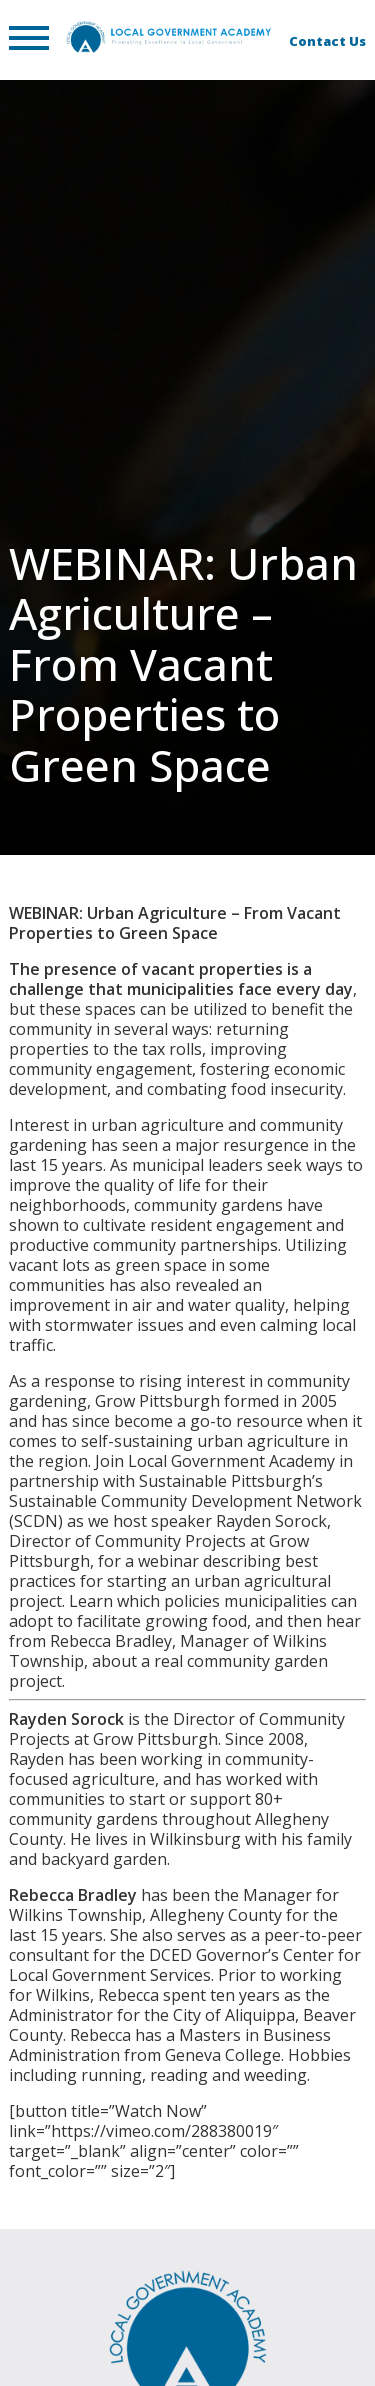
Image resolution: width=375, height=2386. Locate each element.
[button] (29, 40)
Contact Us (327, 41)
